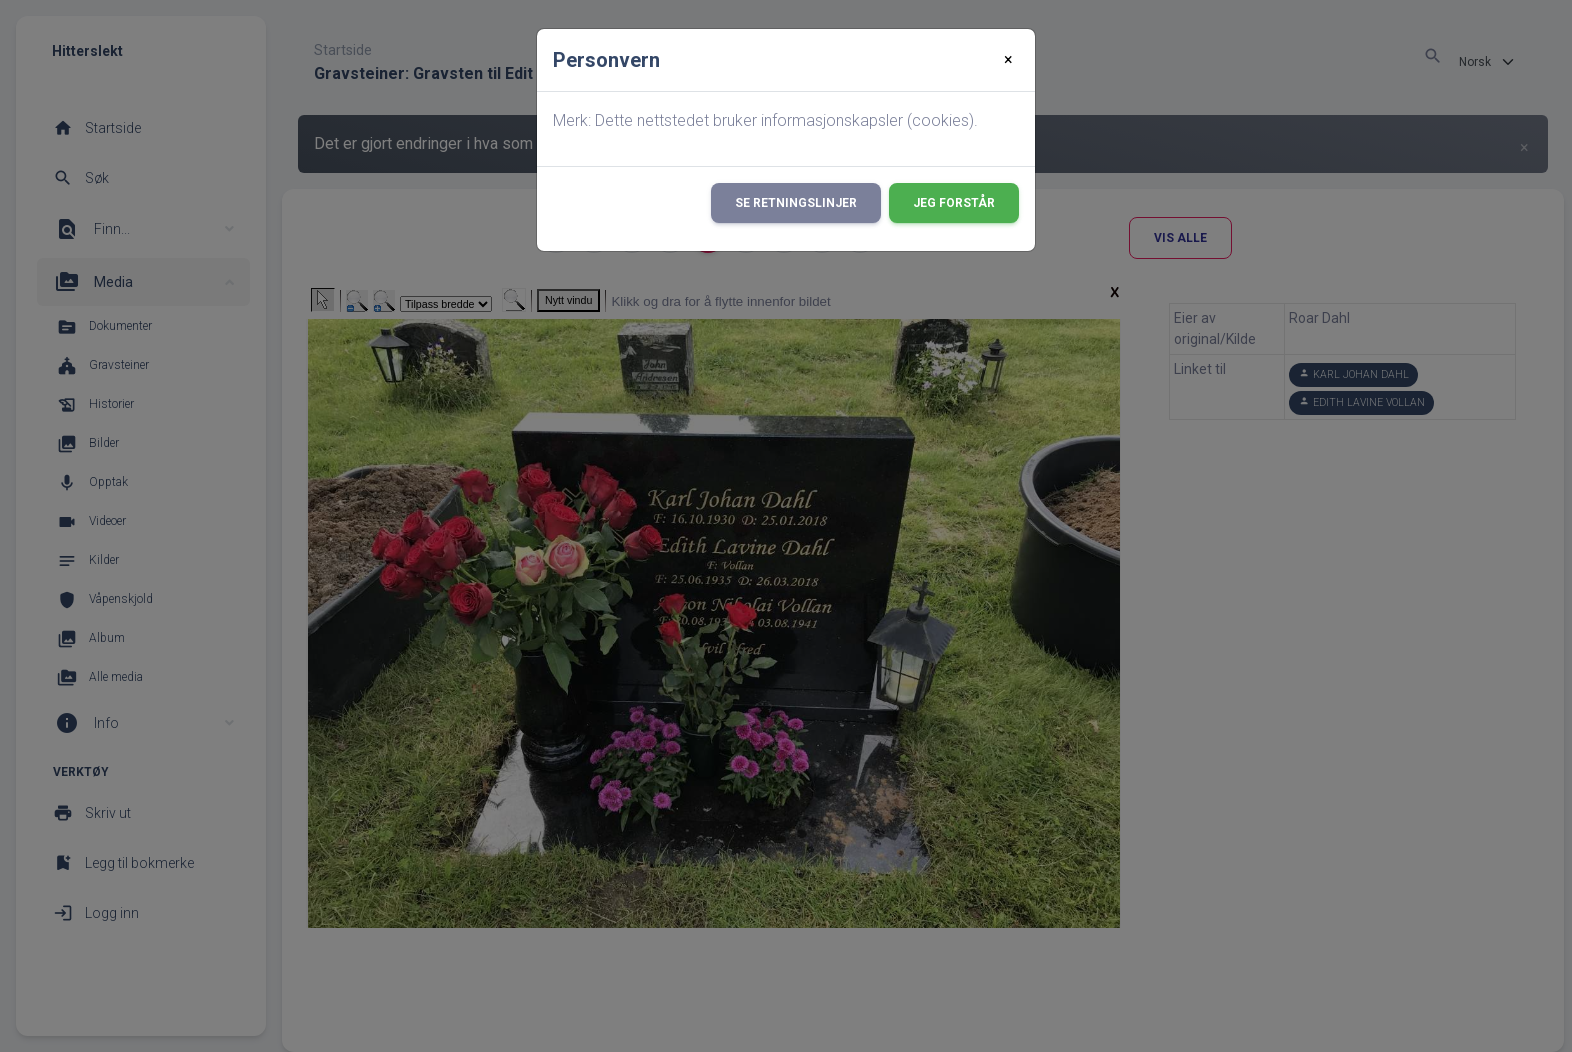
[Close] (1008, 60)
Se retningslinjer (796, 203)
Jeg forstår (954, 203)
